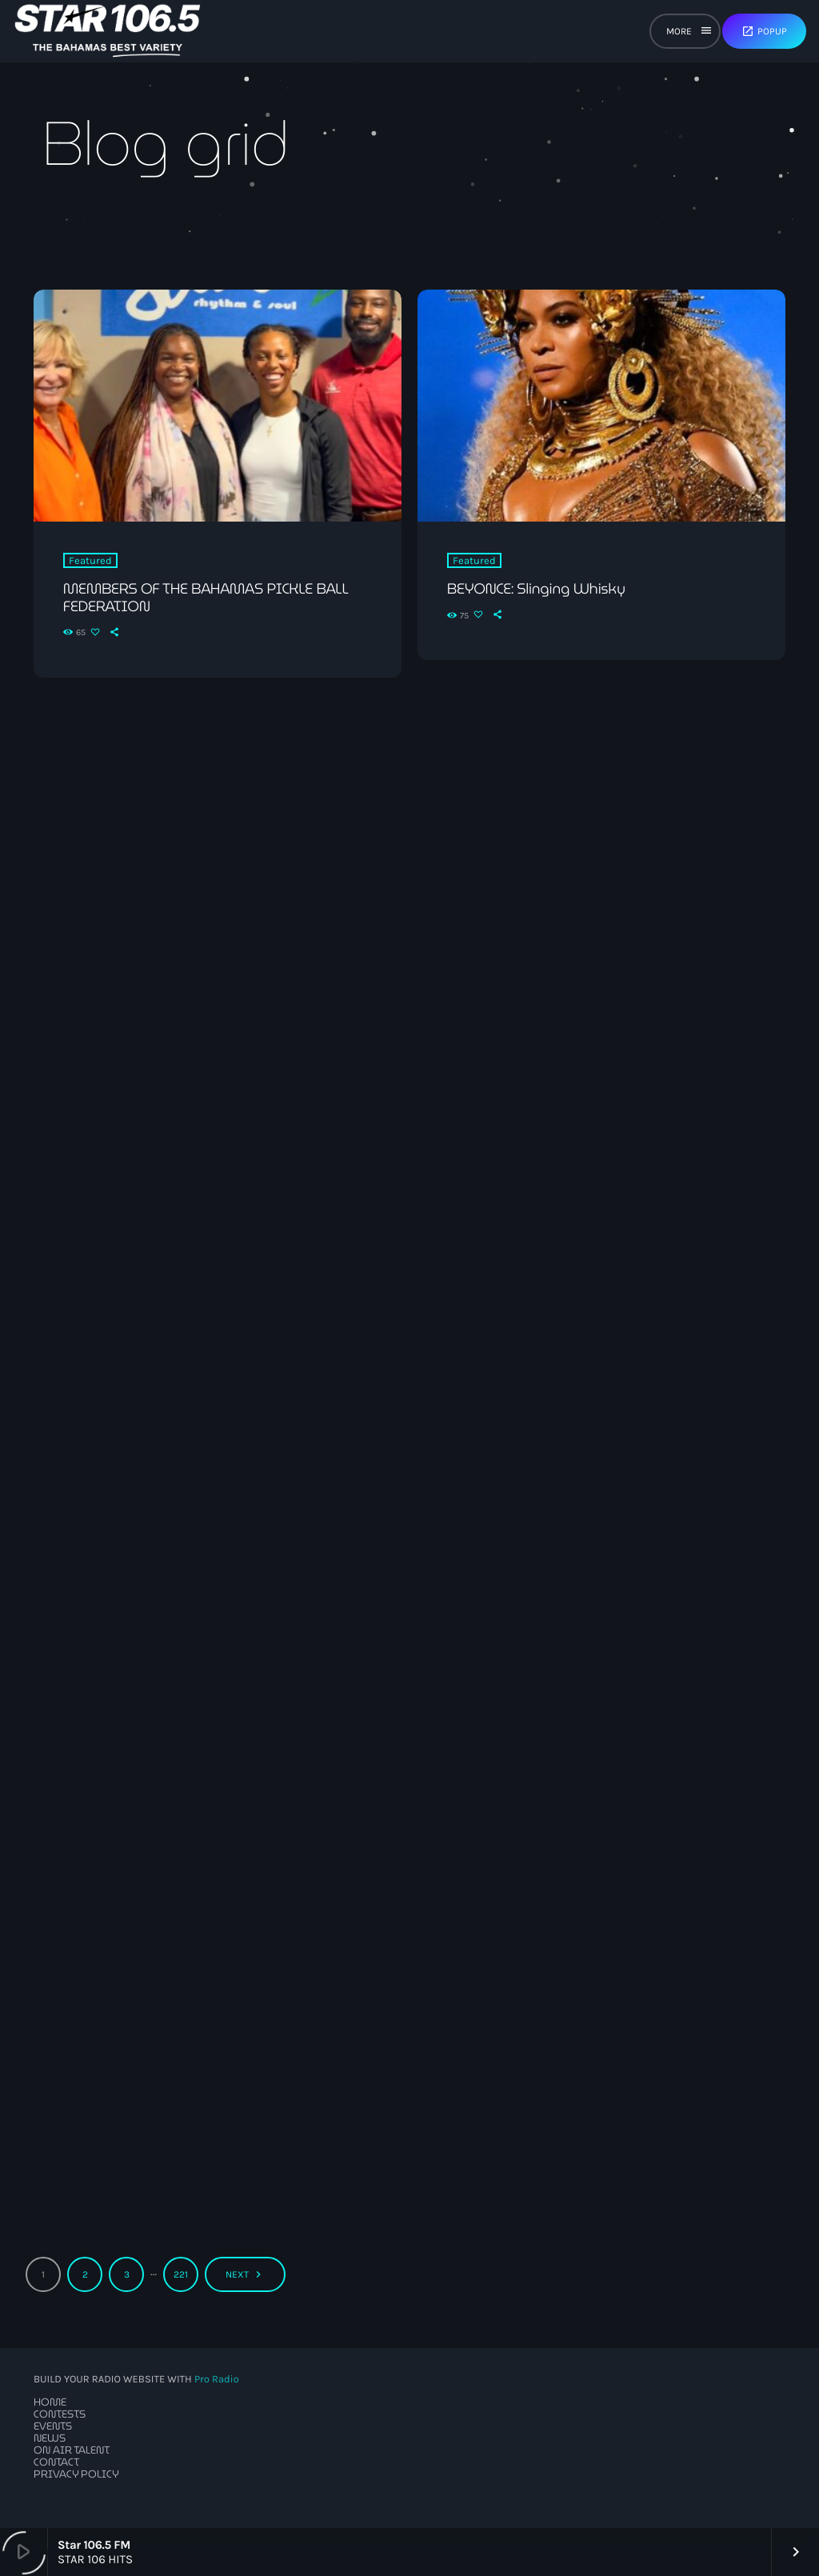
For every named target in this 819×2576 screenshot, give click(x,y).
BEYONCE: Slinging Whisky (536, 589)
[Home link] (107, 31)
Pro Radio (216, 2380)
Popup (764, 31)
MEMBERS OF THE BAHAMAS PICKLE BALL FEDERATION (206, 598)
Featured (90, 560)
